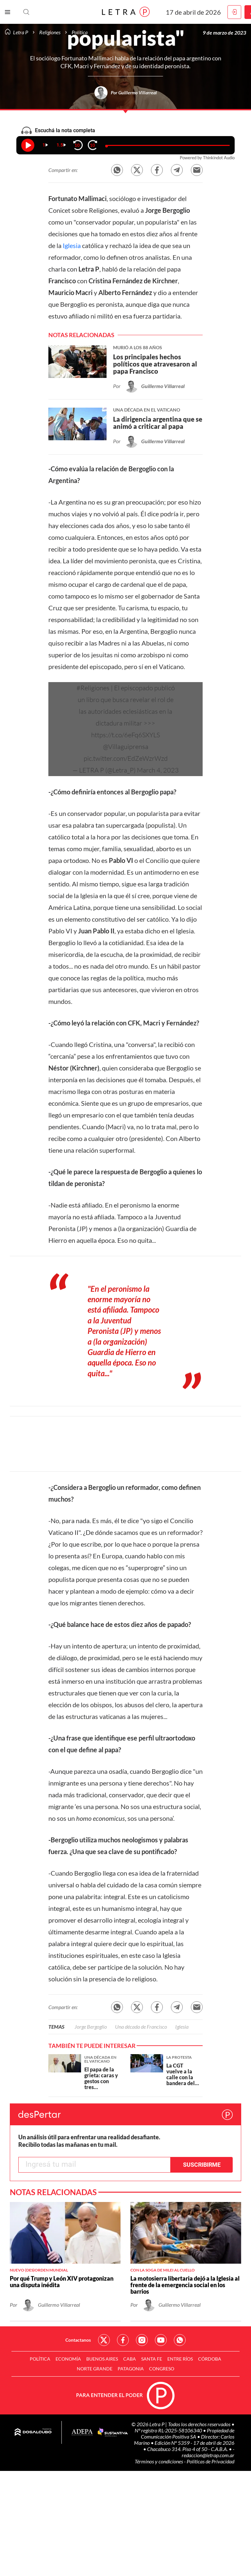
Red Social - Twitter (103, 2340)
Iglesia (72, 245)
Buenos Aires (102, 2359)
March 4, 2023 (158, 770)
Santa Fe (151, 2359)
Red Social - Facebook (122, 2340)
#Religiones (92, 688)
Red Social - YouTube (160, 2340)
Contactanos (78, 2340)
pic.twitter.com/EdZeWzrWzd (126, 758)
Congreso (161, 2368)
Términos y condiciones (159, 2461)
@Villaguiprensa (125, 746)
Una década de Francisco (141, 2026)
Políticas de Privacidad (210, 2461)
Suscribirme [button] (202, 2164)
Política (40, 2359)
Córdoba (209, 2359)
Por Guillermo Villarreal (134, 92)
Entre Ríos (180, 2359)
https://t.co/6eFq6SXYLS (125, 735)
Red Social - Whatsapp (179, 2340)
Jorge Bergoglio (91, 2026)
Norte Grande (94, 2368)
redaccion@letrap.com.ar (208, 2455)
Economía (68, 2359)
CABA (129, 2359)
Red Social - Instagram (141, 2340)
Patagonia (131, 2368)
